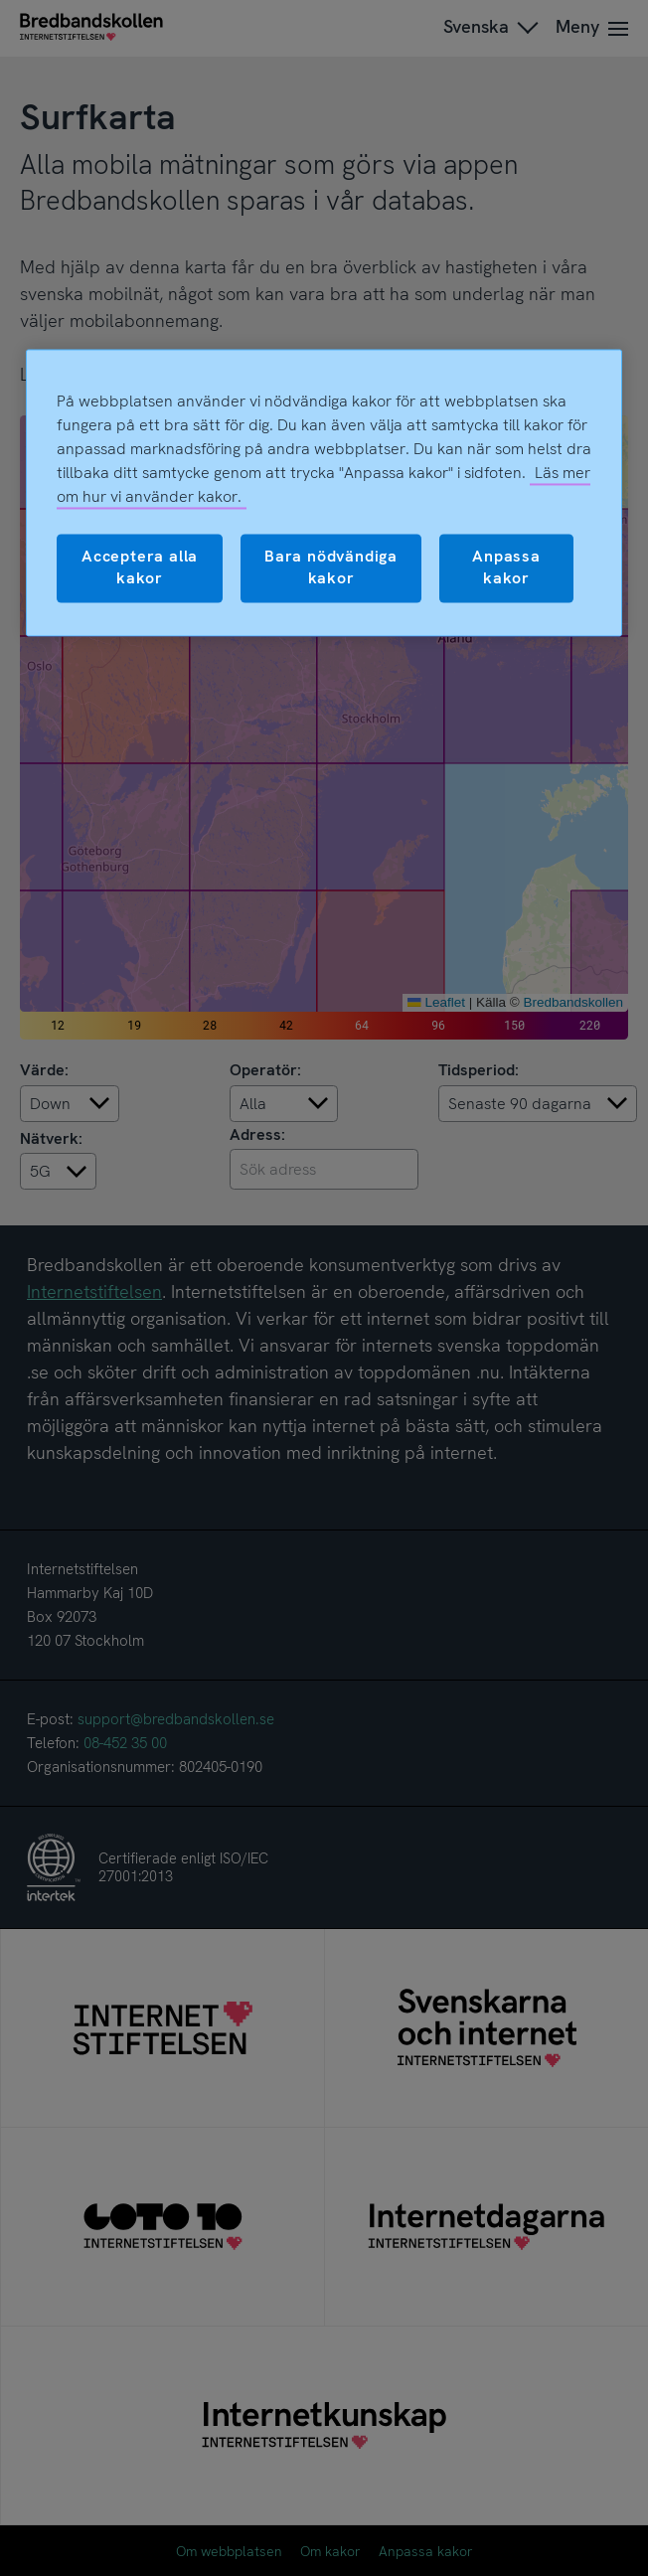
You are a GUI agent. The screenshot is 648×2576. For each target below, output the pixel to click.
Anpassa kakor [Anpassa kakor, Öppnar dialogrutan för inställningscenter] (506, 567)
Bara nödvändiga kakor (331, 567)
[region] (324, 492)
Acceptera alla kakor (139, 567)
